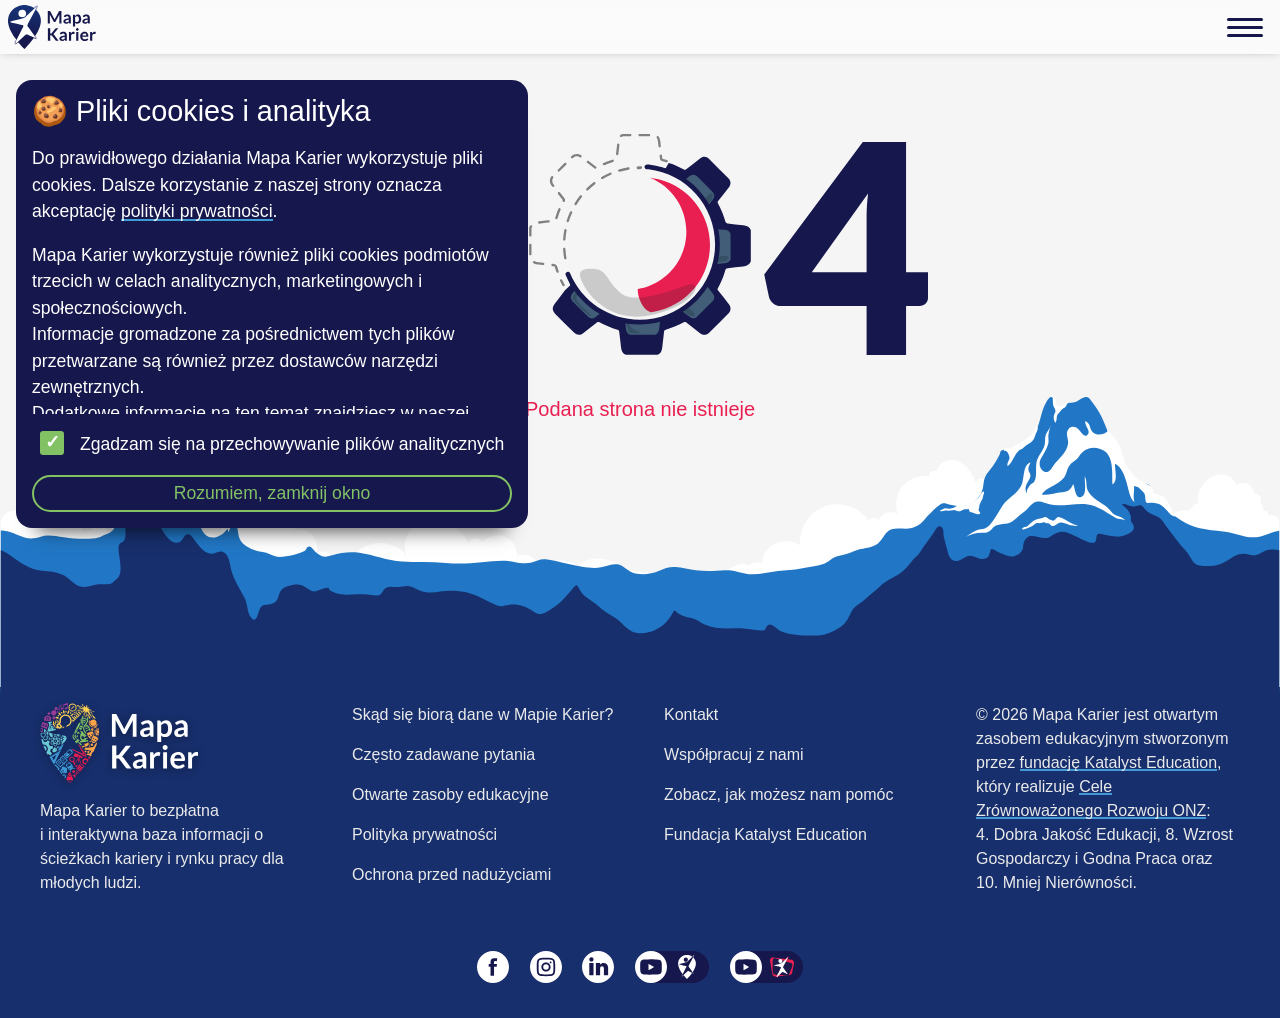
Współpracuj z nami (734, 754)
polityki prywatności (197, 211)
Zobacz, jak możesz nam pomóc (778, 794)
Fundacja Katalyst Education (765, 834)
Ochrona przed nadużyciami (451, 874)
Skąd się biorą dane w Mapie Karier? (482, 714)
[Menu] (1245, 27)
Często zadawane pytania (443, 754)
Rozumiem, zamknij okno (272, 493)
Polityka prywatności (424, 834)
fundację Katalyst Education (1118, 762)
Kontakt (691, 714)
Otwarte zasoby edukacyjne (450, 794)
